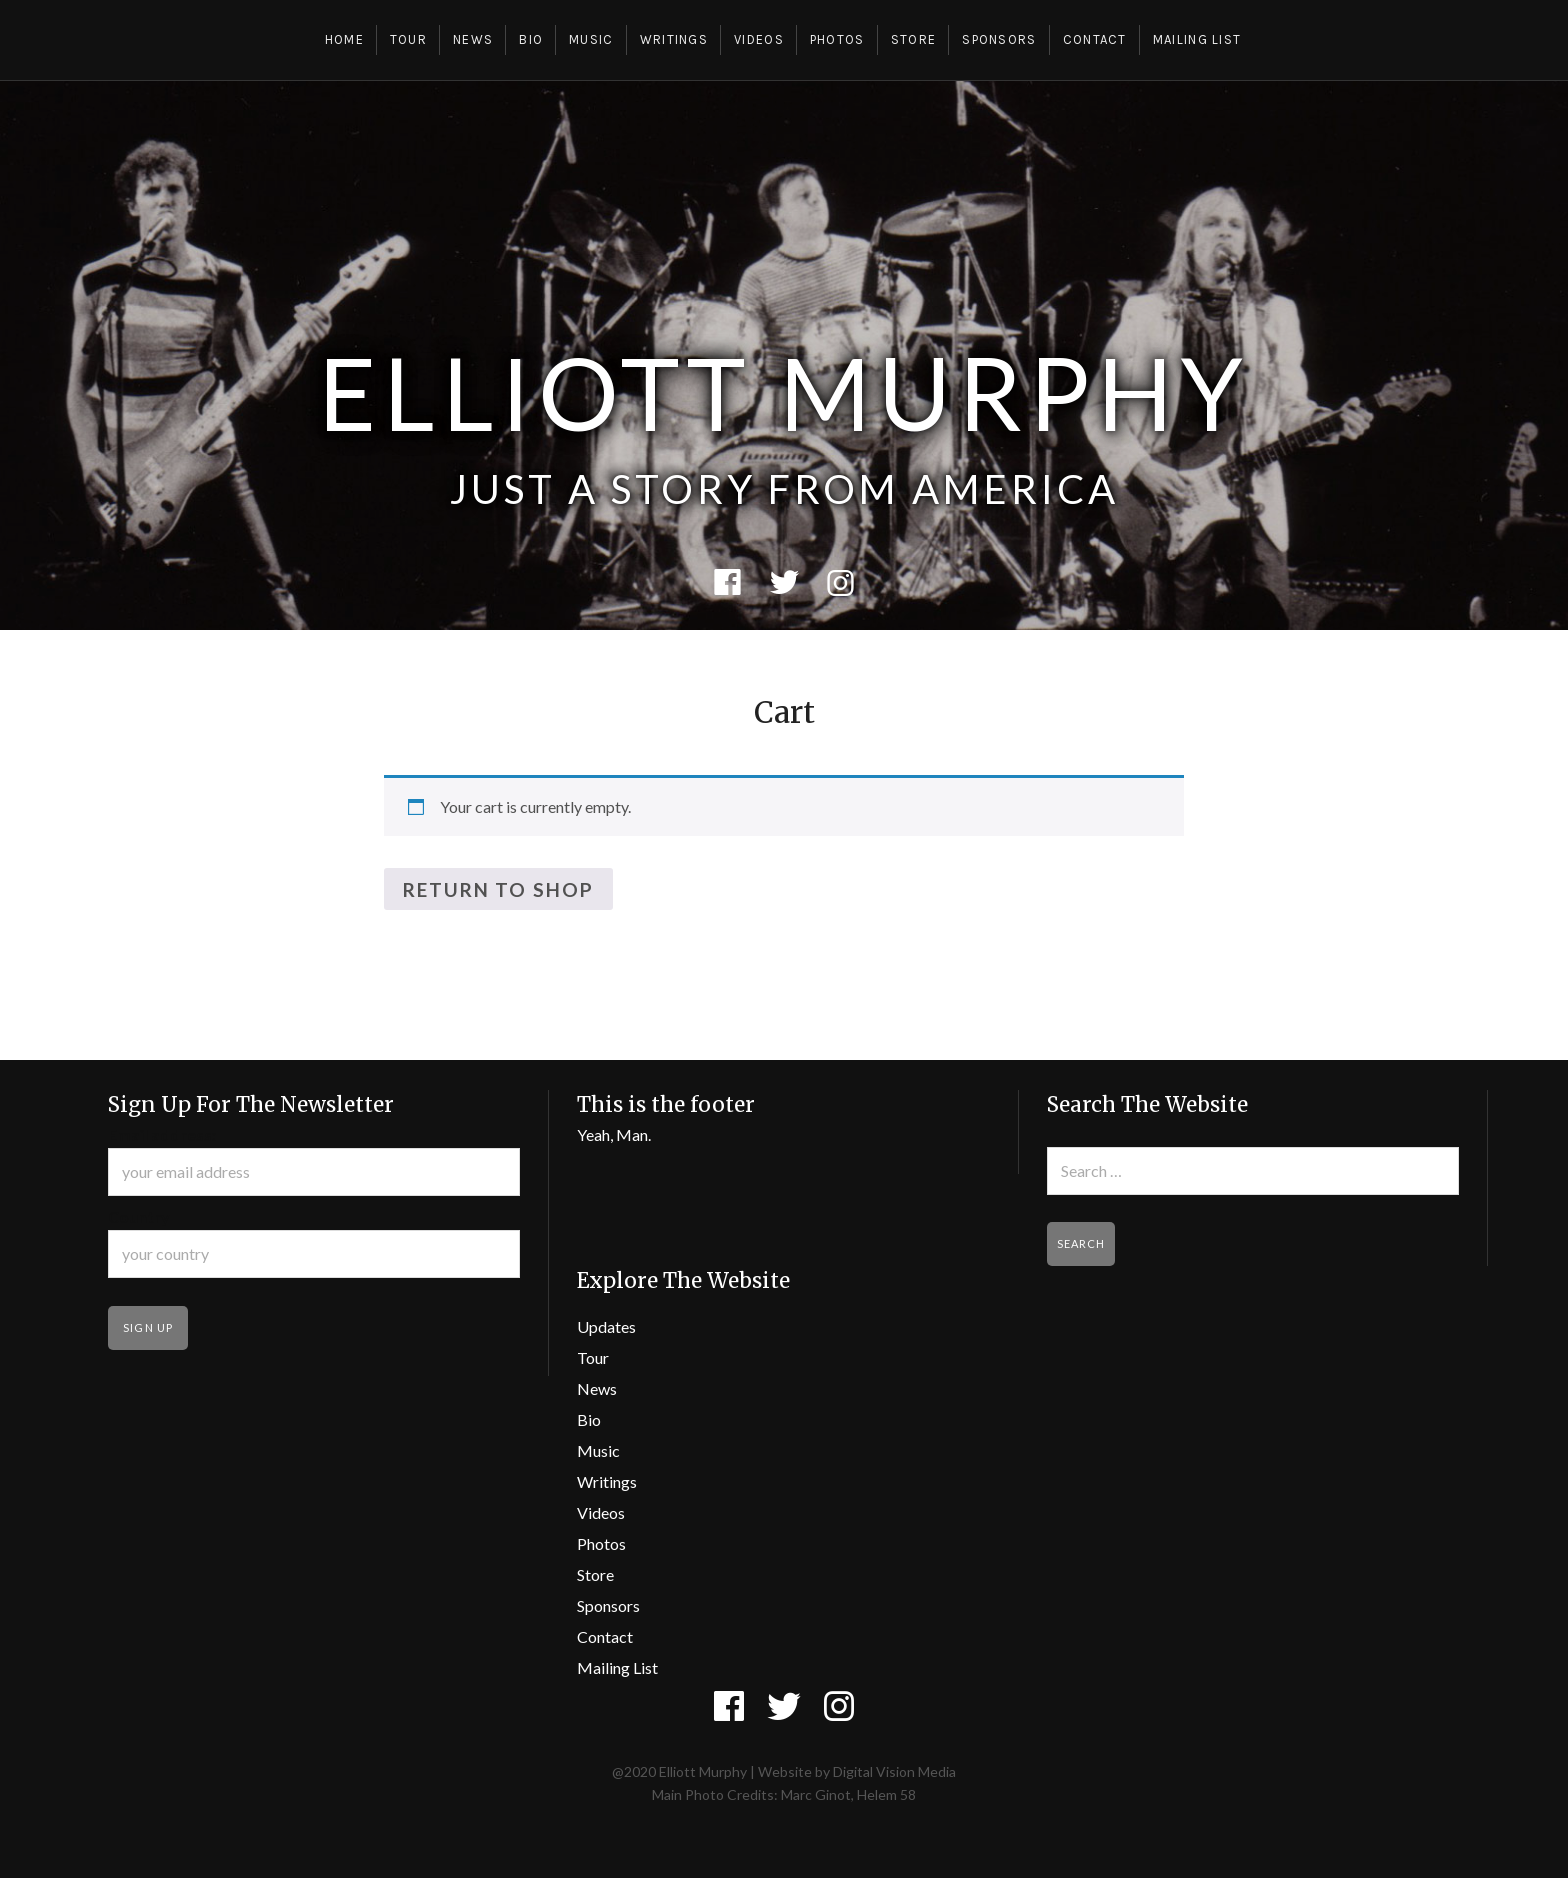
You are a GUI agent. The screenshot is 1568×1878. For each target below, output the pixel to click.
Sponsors (999, 39)
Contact (1095, 39)
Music (591, 39)
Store (914, 39)
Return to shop (498, 889)
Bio (531, 39)
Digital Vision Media (894, 1771)
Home (344, 39)
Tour (408, 39)
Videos (759, 39)
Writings (674, 39)
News (473, 39)
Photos (837, 39)
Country (139, 1216)
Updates (606, 1326)
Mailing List (1197, 39)
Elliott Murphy (784, 392)
